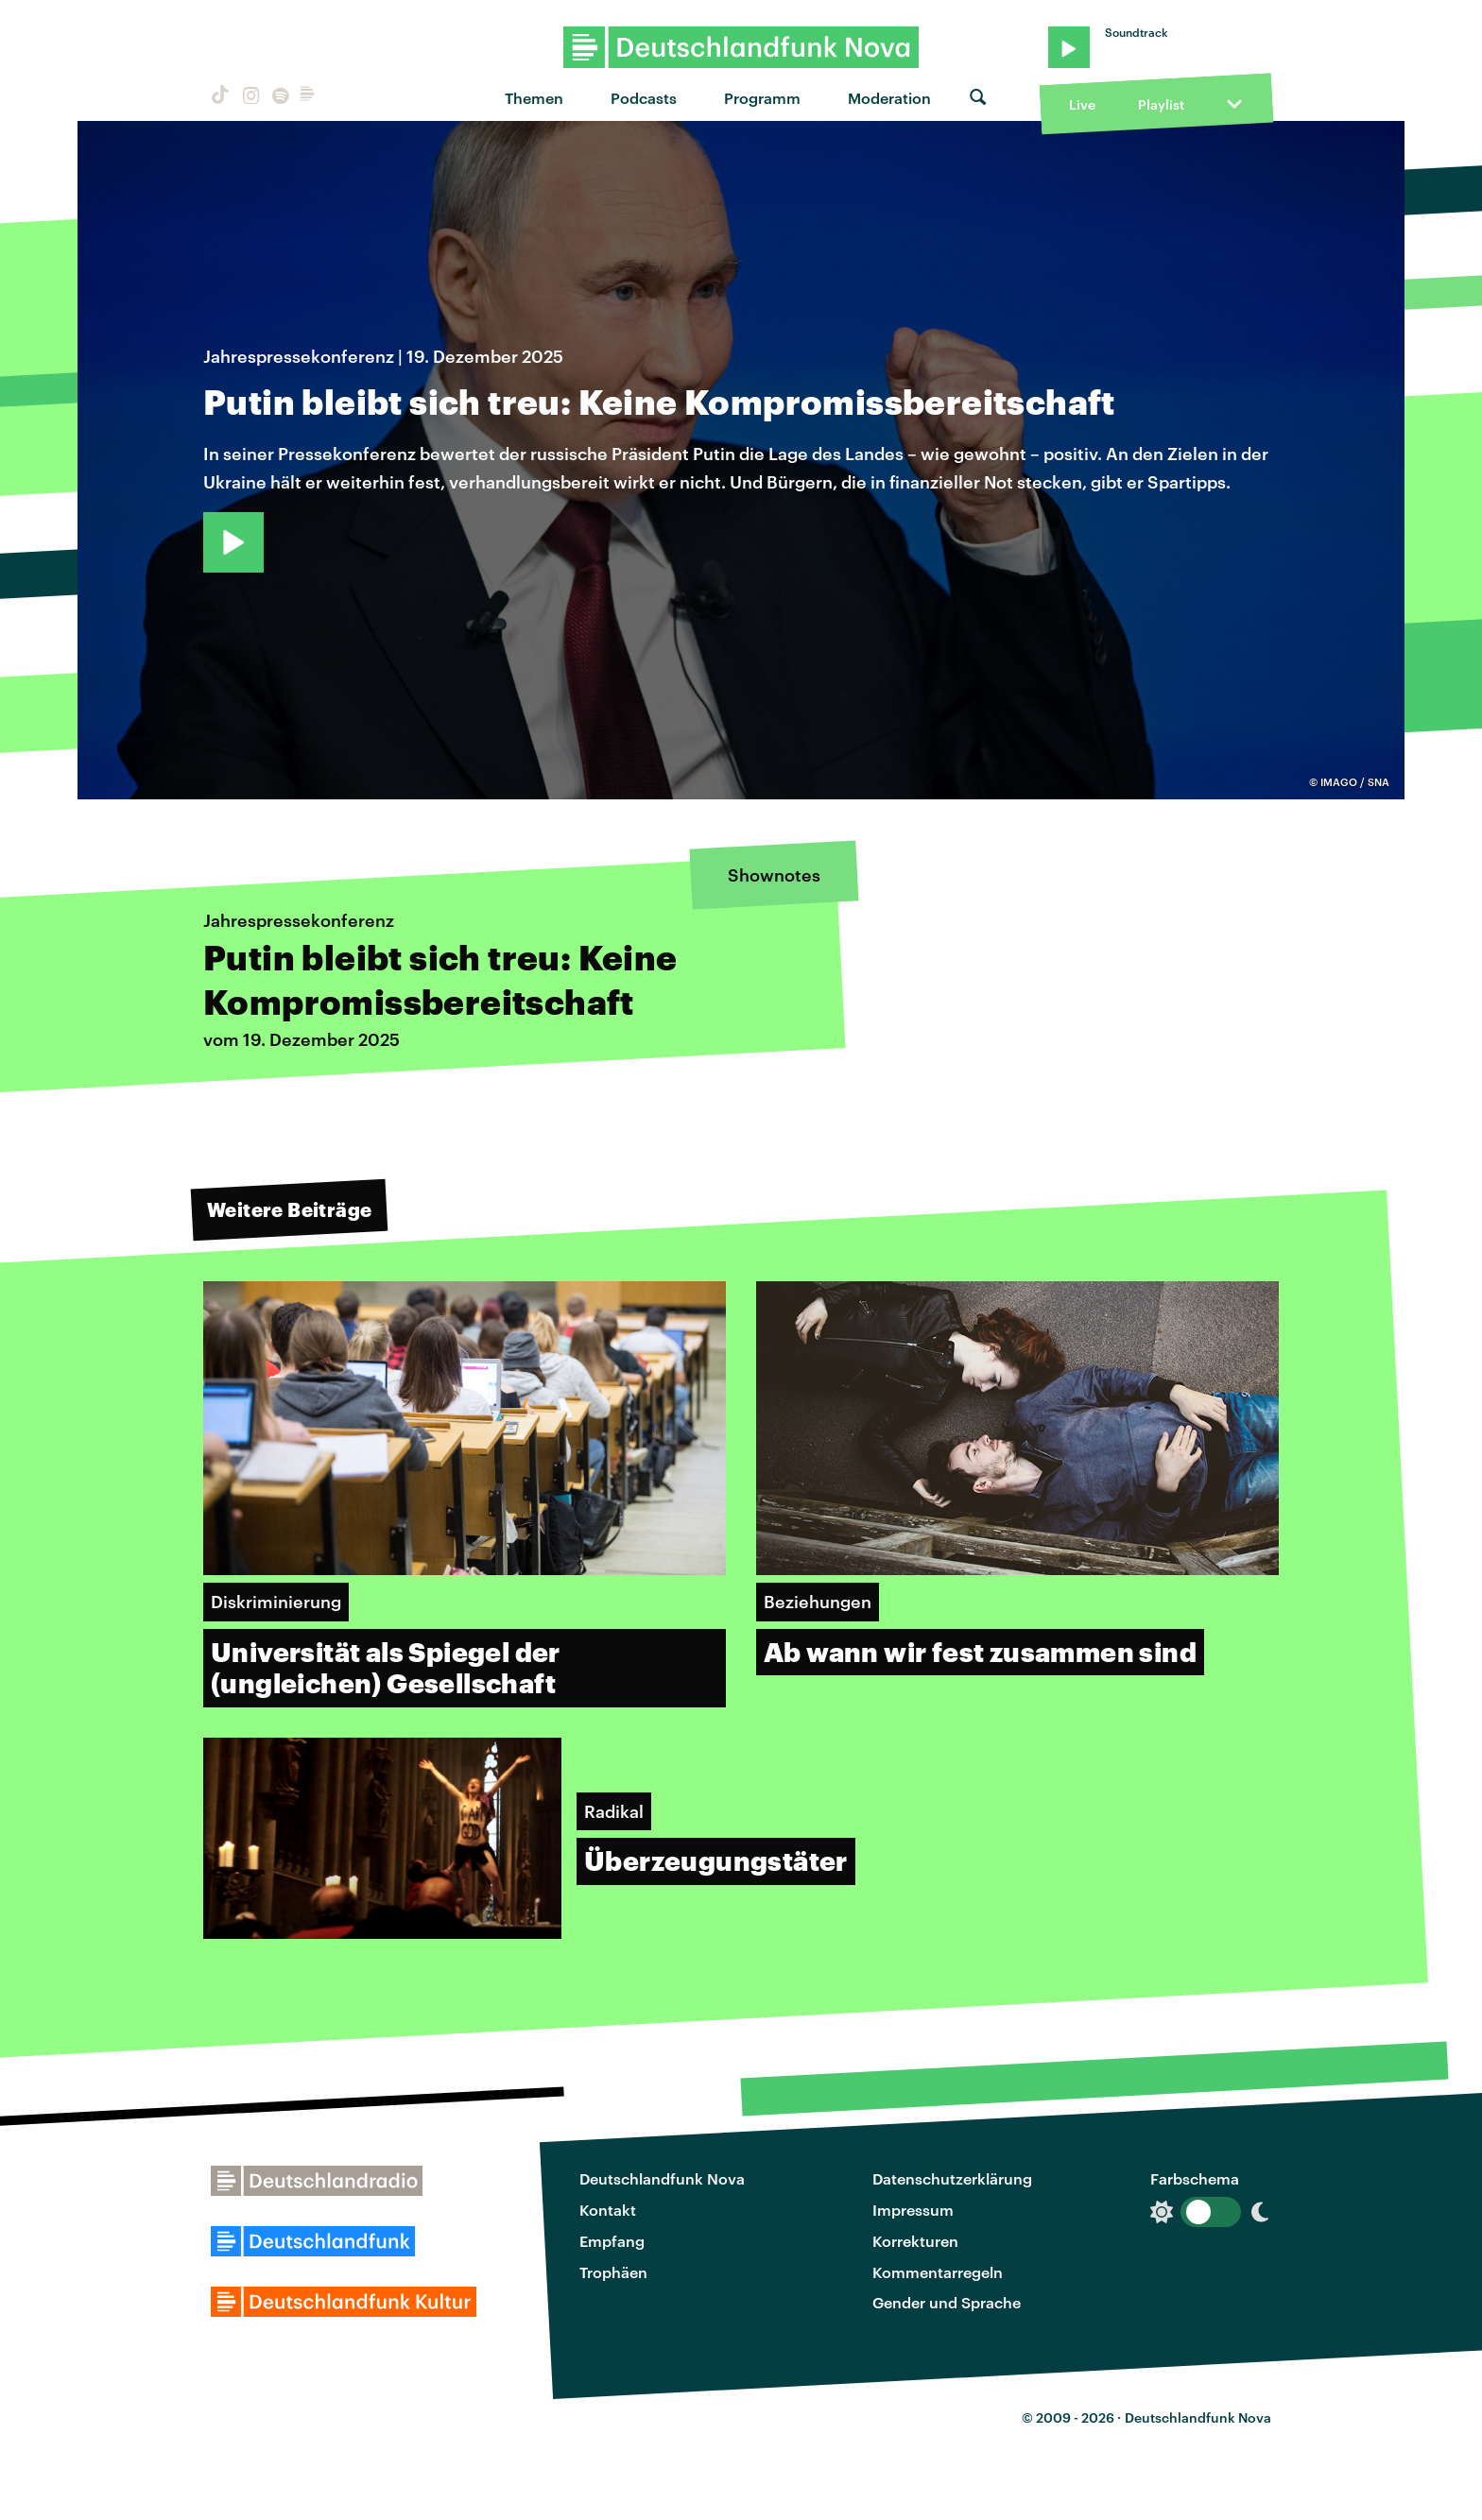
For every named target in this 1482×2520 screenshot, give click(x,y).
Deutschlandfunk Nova (662, 2178)
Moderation (889, 98)
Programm (762, 98)
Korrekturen (915, 2241)
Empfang (612, 2241)
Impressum (913, 2210)
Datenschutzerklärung (952, 2178)
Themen (534, 98)
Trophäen (613, 2272)
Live (1082, 104)
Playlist (1161, 104)
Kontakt (607, 2210)
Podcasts (644, 98)
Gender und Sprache (946, 2302)
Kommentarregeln (937, 2272)
